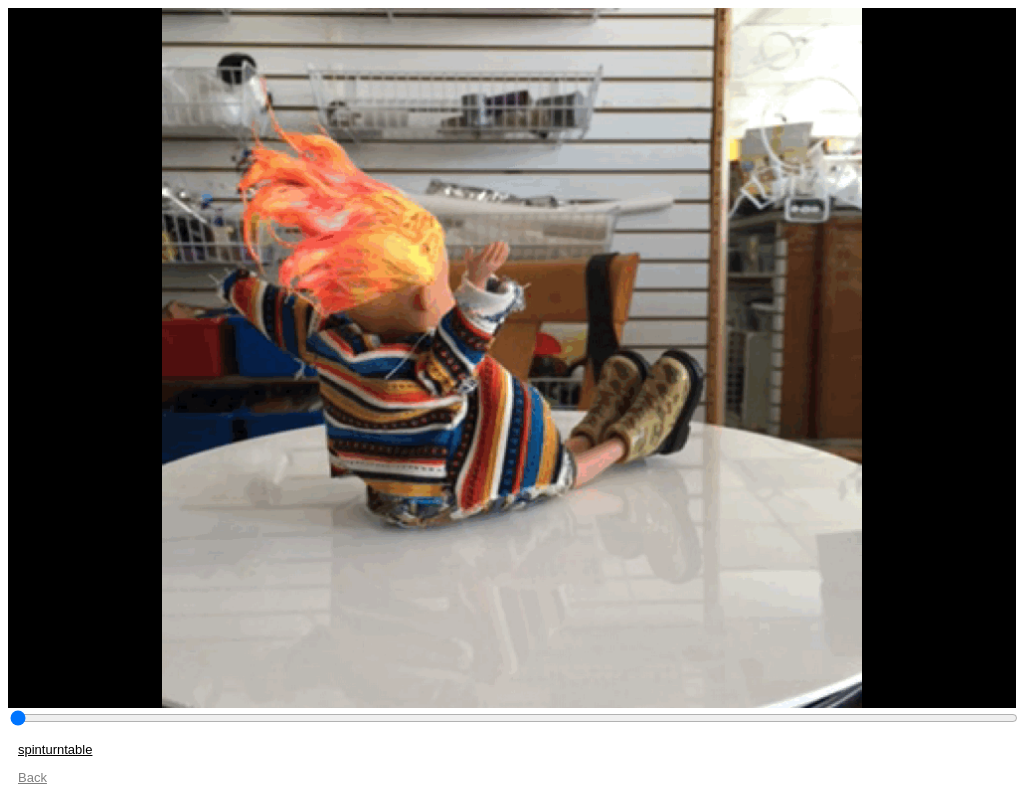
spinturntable (55, 749)
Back (32, 777)
